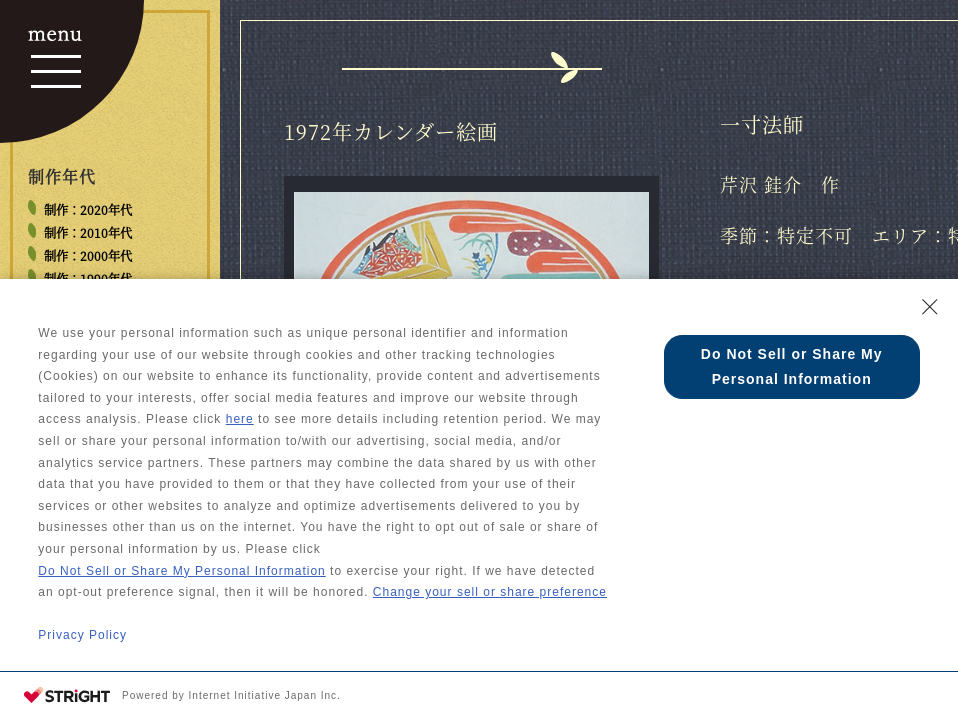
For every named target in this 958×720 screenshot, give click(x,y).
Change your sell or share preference (490, 592)
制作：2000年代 (88, 256)
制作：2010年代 (88, 233)
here (240, 419)
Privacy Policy (82, 635)
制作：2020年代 (88, 210)
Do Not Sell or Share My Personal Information (181, 571)
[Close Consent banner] (930, 307)
